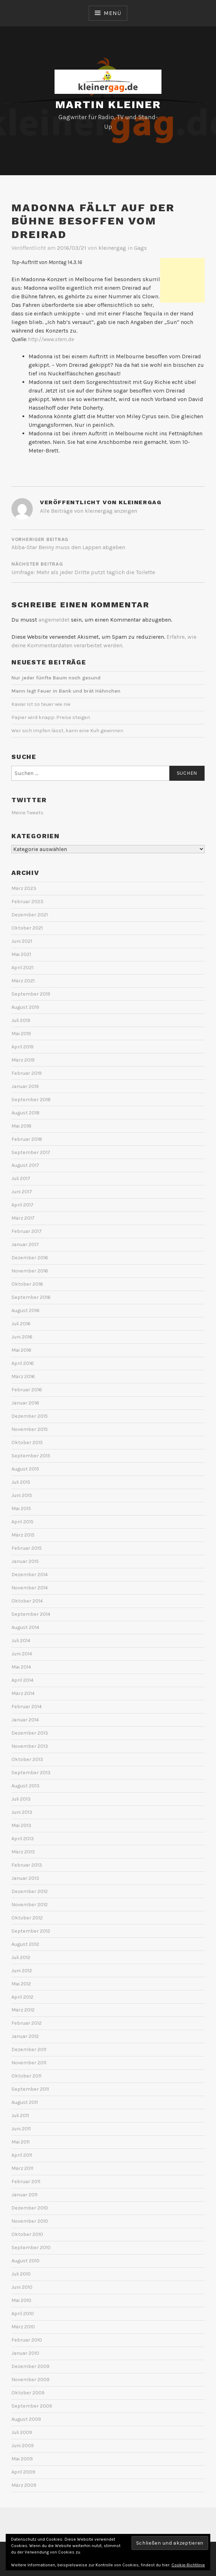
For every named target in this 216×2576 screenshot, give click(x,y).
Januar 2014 (25, 1720)
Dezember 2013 (29, 1733)
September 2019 (30, 994)
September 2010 (31, 2247)
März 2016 (23, 1376)
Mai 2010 (21, 2300)
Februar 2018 (26, 1139)
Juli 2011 (20, 2115)
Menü (112, 13)
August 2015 (25, 1469)
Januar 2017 (25, 1244)
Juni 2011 (21, 2129)
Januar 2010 (25, 2353)
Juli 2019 (20, 1020)
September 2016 (31, 1297)
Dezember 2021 (29, 915)
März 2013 (23, 1852)
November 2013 (29, 1746)
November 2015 (29, 1429)
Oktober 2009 (28, 2393)
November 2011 (28, 2063)
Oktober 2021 (27, 928)
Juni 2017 (21, 1192)
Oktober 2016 (27, 1284)
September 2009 (31, 2406)
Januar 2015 (25, 1561)
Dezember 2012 (29, 1891)
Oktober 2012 (27, 1918)
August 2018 (25, 1113)
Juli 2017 (20, 1178)
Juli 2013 (21, 1799)
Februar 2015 (26, 1548)
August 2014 (25, 1627)
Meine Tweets (27, 813)
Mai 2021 (21, 954)
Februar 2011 (25, 2181)
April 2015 (22, 1522)
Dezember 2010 (29, 2208)
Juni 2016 (21, 1337)
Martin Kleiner (108, 104)
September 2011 (30, 2089)
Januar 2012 (25, 2036)
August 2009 (26, 2419)
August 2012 (25, 1944)
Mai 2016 (21, 1350)
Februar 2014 (26, 1707)
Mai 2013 (21, 1825)
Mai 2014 (21, 1667)
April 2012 (22, 1997)
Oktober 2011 (26, 2076)
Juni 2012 (21, 1971)
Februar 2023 (27, 902)
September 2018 (31, 1100)
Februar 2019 (26, 1073)
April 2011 (21, 2155)
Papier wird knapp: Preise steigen (50, 717)
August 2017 (25, 1165)
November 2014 (29, 1588)
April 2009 (23, 2472)
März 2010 (23, 2327)
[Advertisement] (182, 280)
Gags (140, 247)
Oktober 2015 (27, 1442)
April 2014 (22, 1680)
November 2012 (29, 1905)
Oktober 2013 (27, 1759)
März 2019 (23, 1060)
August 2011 (24, 2102)
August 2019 (25, 1007)
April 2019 (22, 1047)
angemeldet (54, 619)
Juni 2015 (21, 1495)
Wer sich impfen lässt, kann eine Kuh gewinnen (67, 731)
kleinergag (112, 247)
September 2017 (30, 1152)
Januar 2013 (25, 1878)
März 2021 (23, 981)
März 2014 (23, 1693)
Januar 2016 (25, 1403)
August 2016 (25, 1310)
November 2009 (30, 2380)
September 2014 (30, 1614)
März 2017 (23, 1218)
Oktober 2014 (27, 1601)
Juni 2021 (21, 941)
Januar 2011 (24, 2195)
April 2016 (22, 1363)
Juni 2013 (21, 1812)
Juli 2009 (21, 2432)
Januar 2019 (25, 1086)
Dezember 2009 (30, 2366)
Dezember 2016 (29, 1258)
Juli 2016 (21, 1324)
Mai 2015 (21, 1508)
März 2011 (22, 2168)
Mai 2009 (22, 2459)
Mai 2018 (21, 1126)
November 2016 (29, 1271)
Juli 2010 (21, 2274)
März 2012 (23, 2010)
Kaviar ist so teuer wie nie (41, 704)
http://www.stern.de (51, 339)
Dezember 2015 (29, 1416)
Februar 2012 (26, 2023)
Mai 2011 (20, 2142)
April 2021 (22, 968)
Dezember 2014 (29, 1575)
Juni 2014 (21, 1654)
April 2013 (22, 1839)
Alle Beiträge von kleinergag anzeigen (88, 510)
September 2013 (31, 1773)
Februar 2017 (26, 1231)
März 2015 (23, 1535)
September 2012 (30, 1931)
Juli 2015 (20, 1482)
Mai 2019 (21, 1034)
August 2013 (25, 1786)
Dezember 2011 (28, 2049)
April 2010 (22, 2314)
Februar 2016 (26, 1390)
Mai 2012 (21, 1984)
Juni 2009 (22, 2446)
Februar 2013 (26, 1865)
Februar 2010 (26, 2340)
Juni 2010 (21, 2287)
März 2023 (23, 888)
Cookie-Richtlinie (188, 2564)
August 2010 (25, 2261)
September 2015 (30, 1456)
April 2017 (22, 1205)
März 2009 (23, 2485)
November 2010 (29, 2221)
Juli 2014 (20, 1641)
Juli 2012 (20, 1957)
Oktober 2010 (27, 2234)
